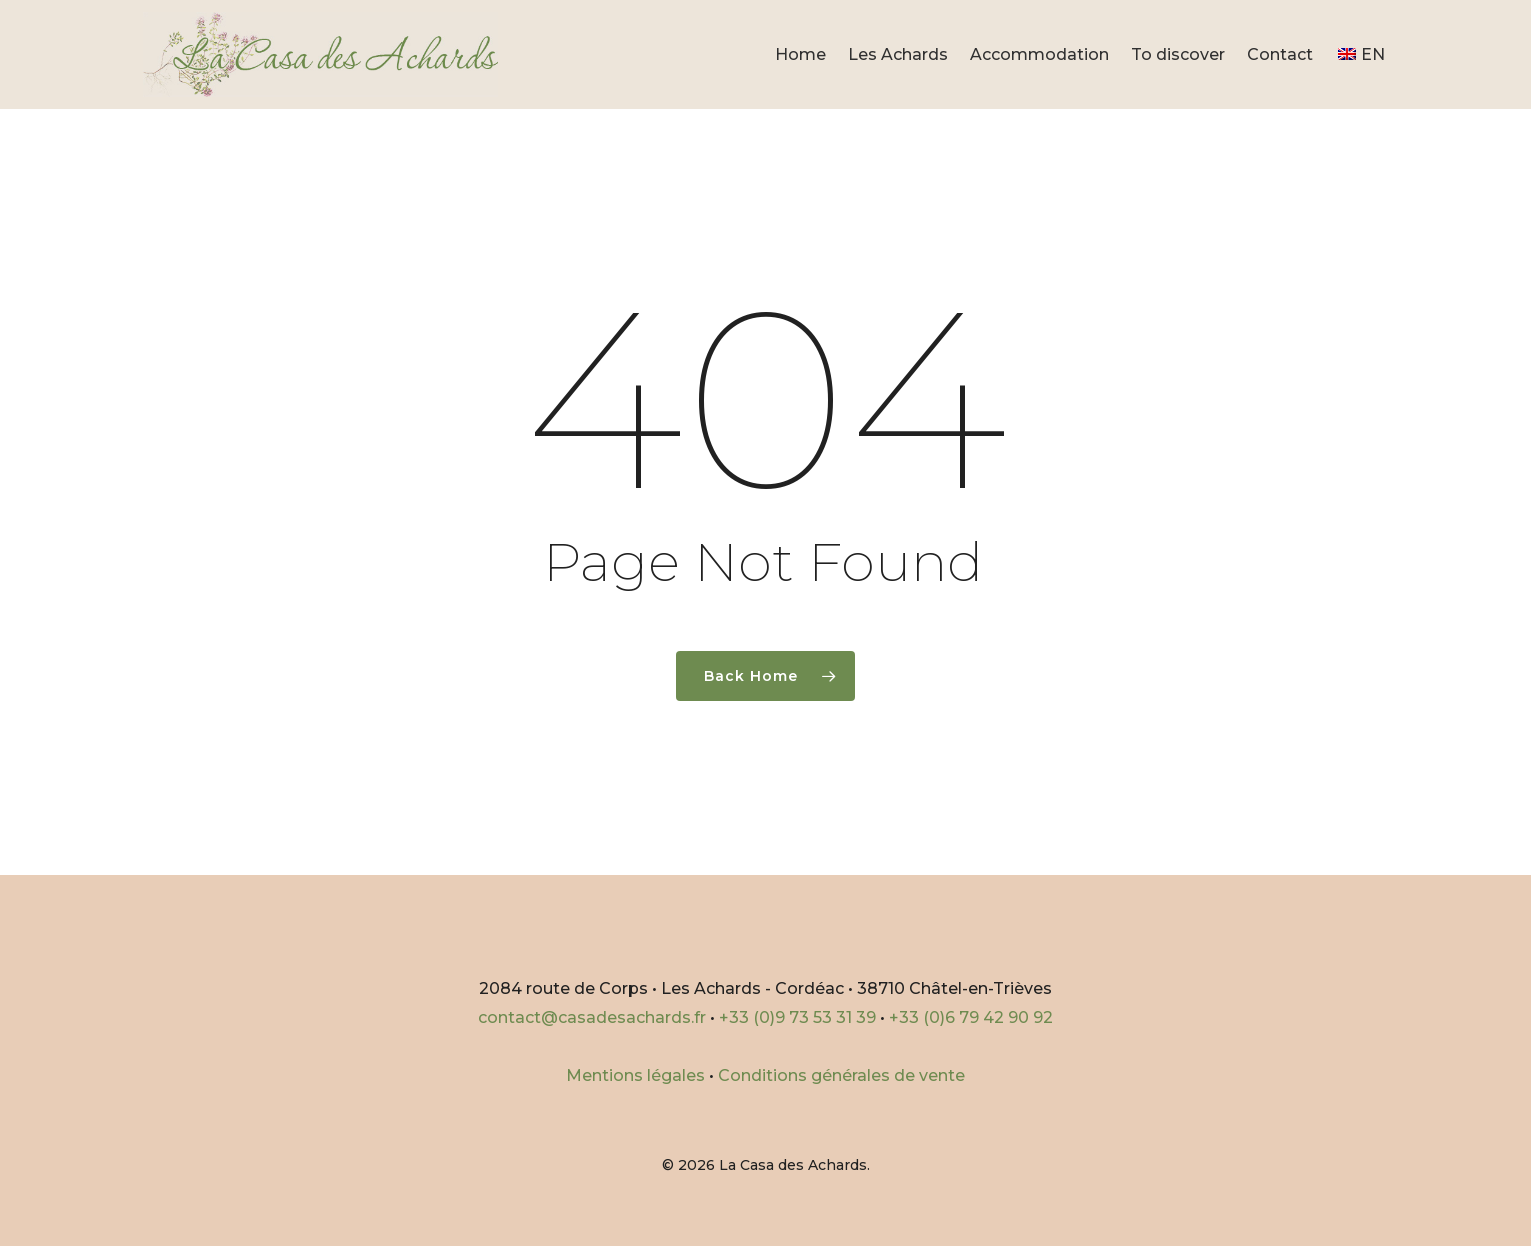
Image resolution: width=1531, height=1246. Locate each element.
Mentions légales (635, 1075)
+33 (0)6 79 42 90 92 (971, 1017)
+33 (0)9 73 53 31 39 (797, 1017)
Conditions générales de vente (841, 1075)
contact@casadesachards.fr (592, 1017)
